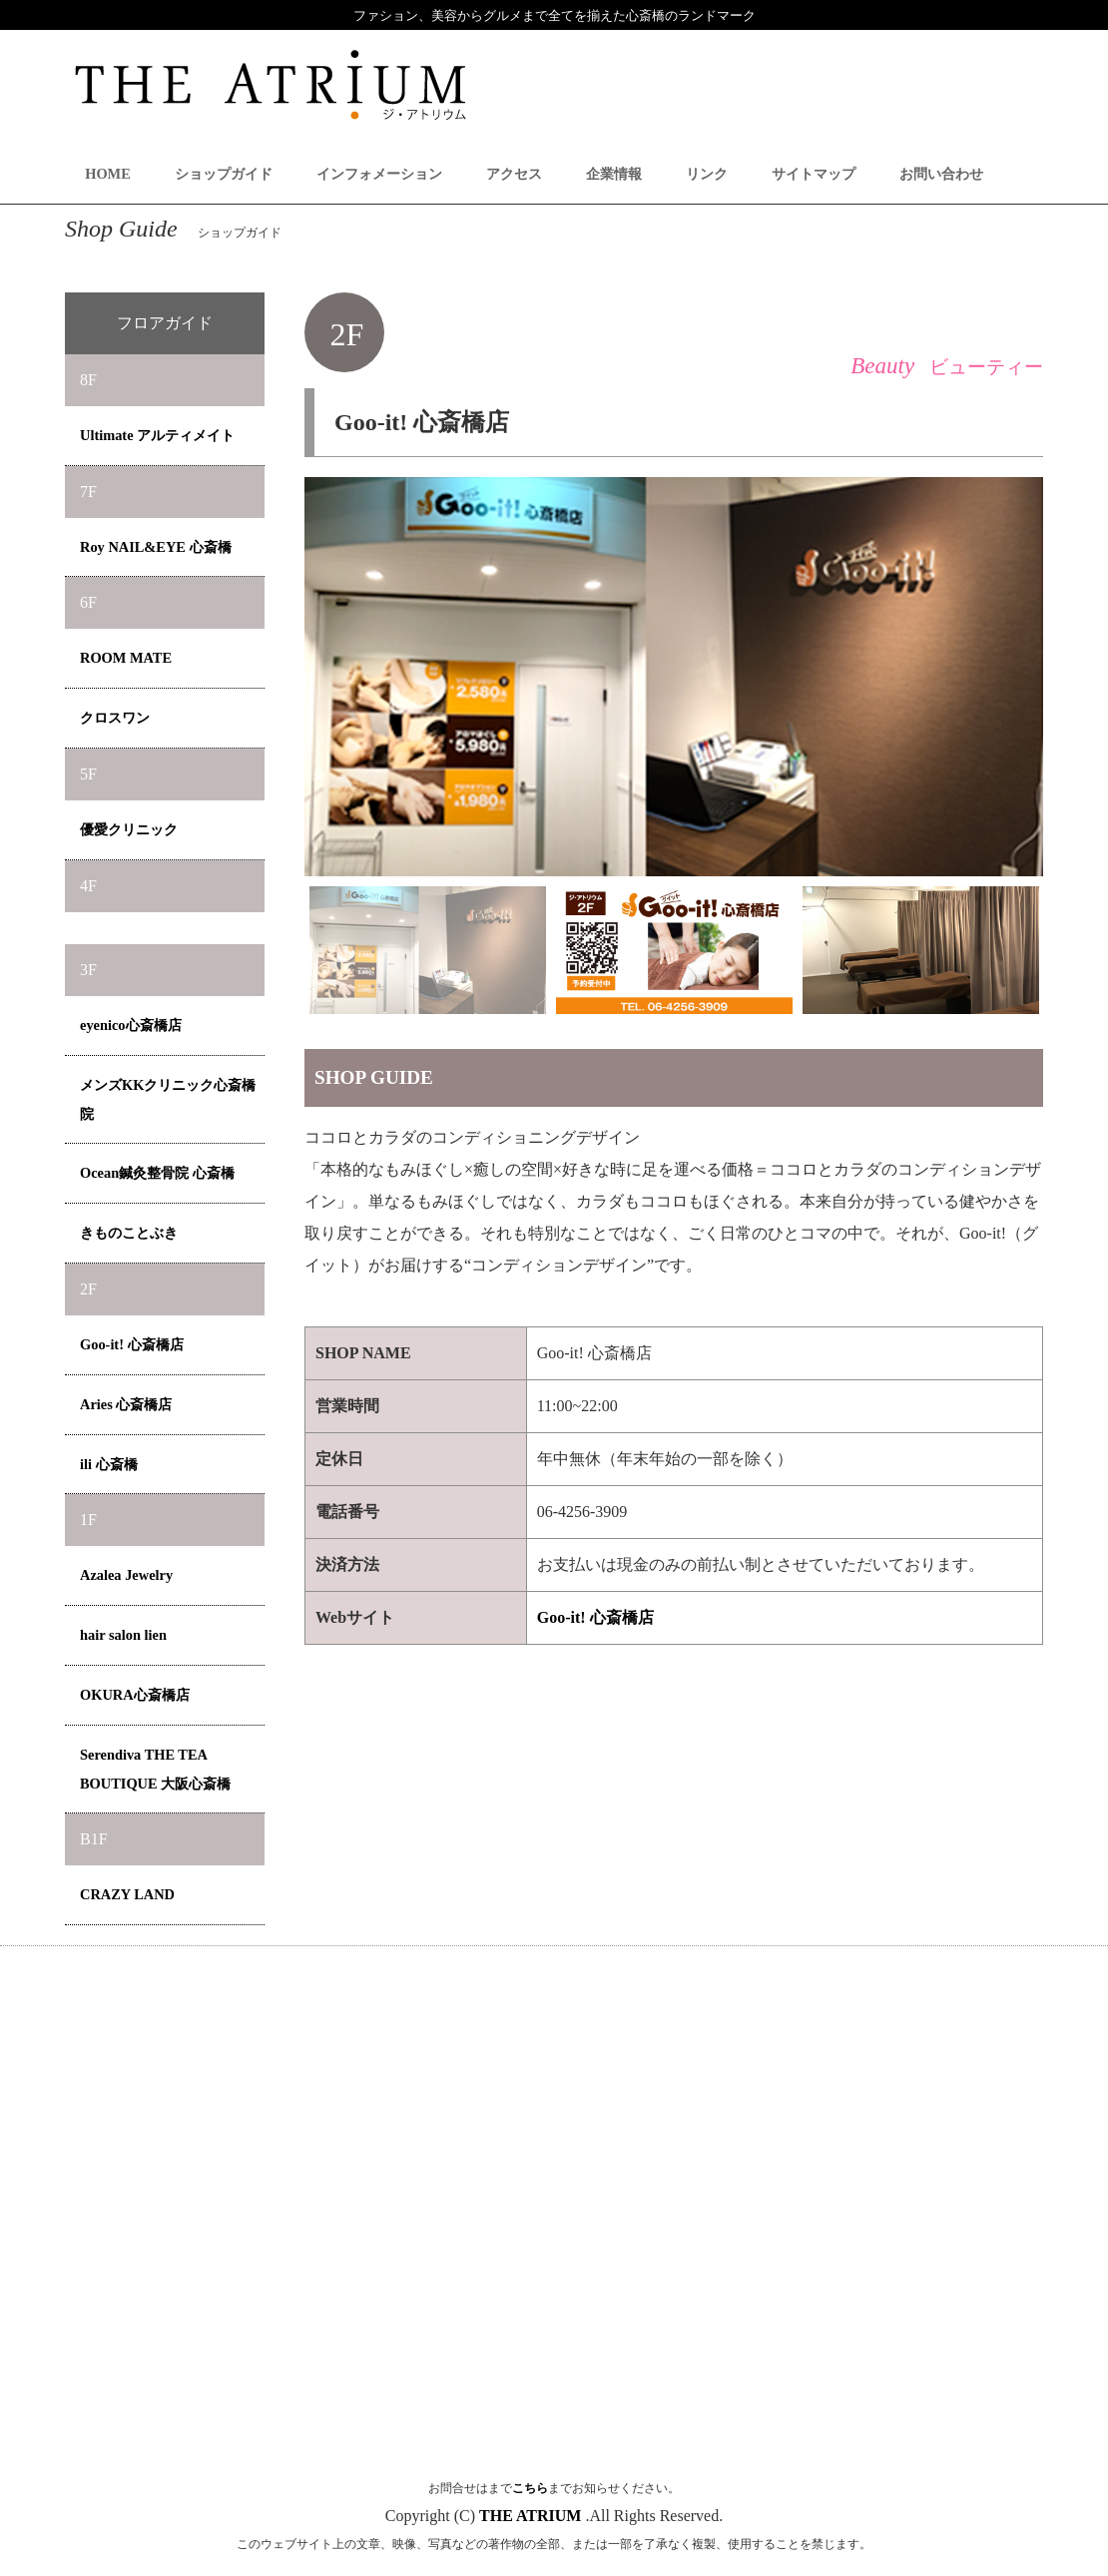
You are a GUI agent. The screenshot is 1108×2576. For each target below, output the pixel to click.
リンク (707, 174)
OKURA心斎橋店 (135, 1695)
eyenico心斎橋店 (131, 1025)
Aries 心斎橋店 (126, 1404)
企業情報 (614, 174)
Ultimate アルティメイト (157, 435)
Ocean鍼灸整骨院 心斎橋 (157, 1173)
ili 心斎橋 (109, 1464)
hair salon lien (123, 1635)
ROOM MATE (126, 658)
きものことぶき (129, 1233)
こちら (530, 2488)
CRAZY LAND (127, 1894)
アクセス (514, 174)
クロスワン (115, 718)
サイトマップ (813, 174)
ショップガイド (224, 174)
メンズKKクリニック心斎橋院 (168, 1099)
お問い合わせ (941, 174)
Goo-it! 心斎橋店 (595, 1617)
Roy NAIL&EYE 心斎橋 (156, 547)
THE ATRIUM (530, 2515)
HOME (108, 174)
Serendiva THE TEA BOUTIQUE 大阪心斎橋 (155, 1769)
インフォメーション (379, 174)
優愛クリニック (129, 829)
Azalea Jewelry (126, 1575)
